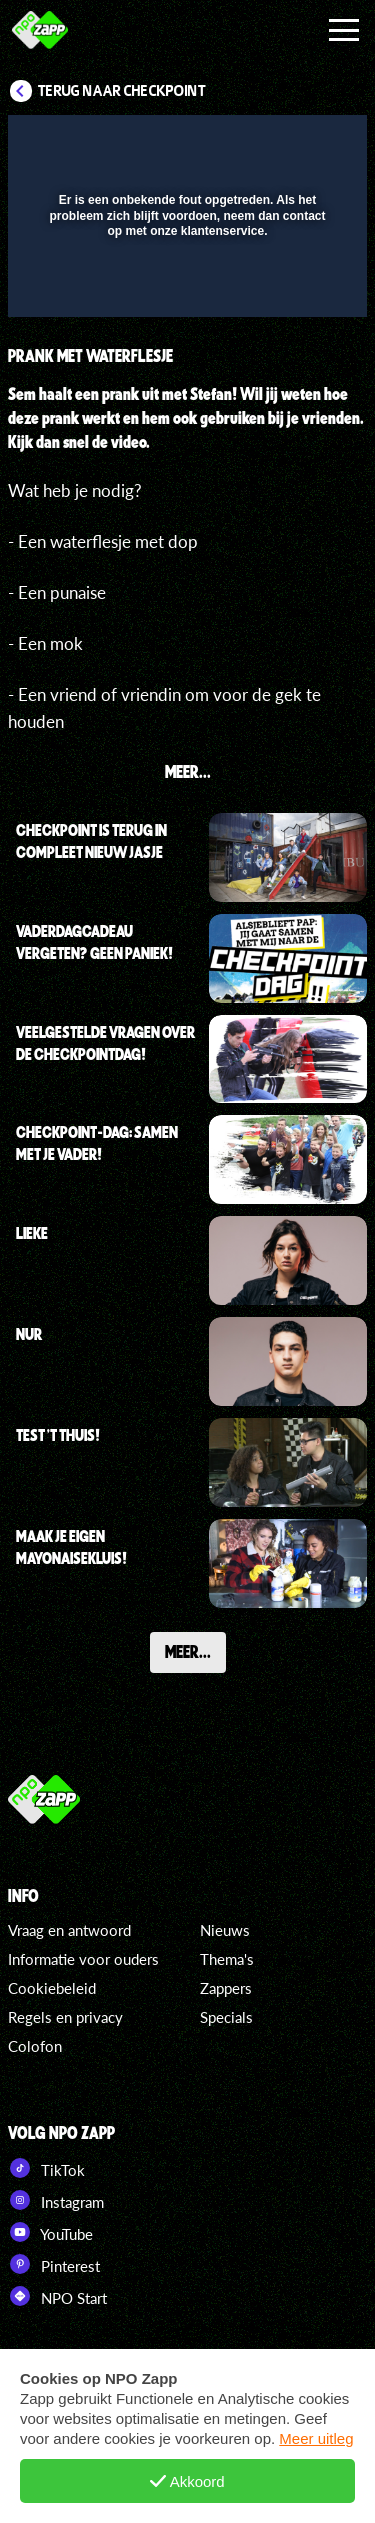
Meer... (188, 1651)
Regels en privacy (65, 2017)
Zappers (226, 1988)
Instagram (56, 2200)
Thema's (227, 1959)
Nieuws (225, 1930)
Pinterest (54, 2264)
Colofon (35, 2046)
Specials (226, 2017)
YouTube (50, 2232)
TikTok (46, 2168)
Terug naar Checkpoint (122, 91)
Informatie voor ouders (83, 1959)
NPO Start (57, 2296)
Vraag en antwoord (69, 1930)
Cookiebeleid (52, 1988)
